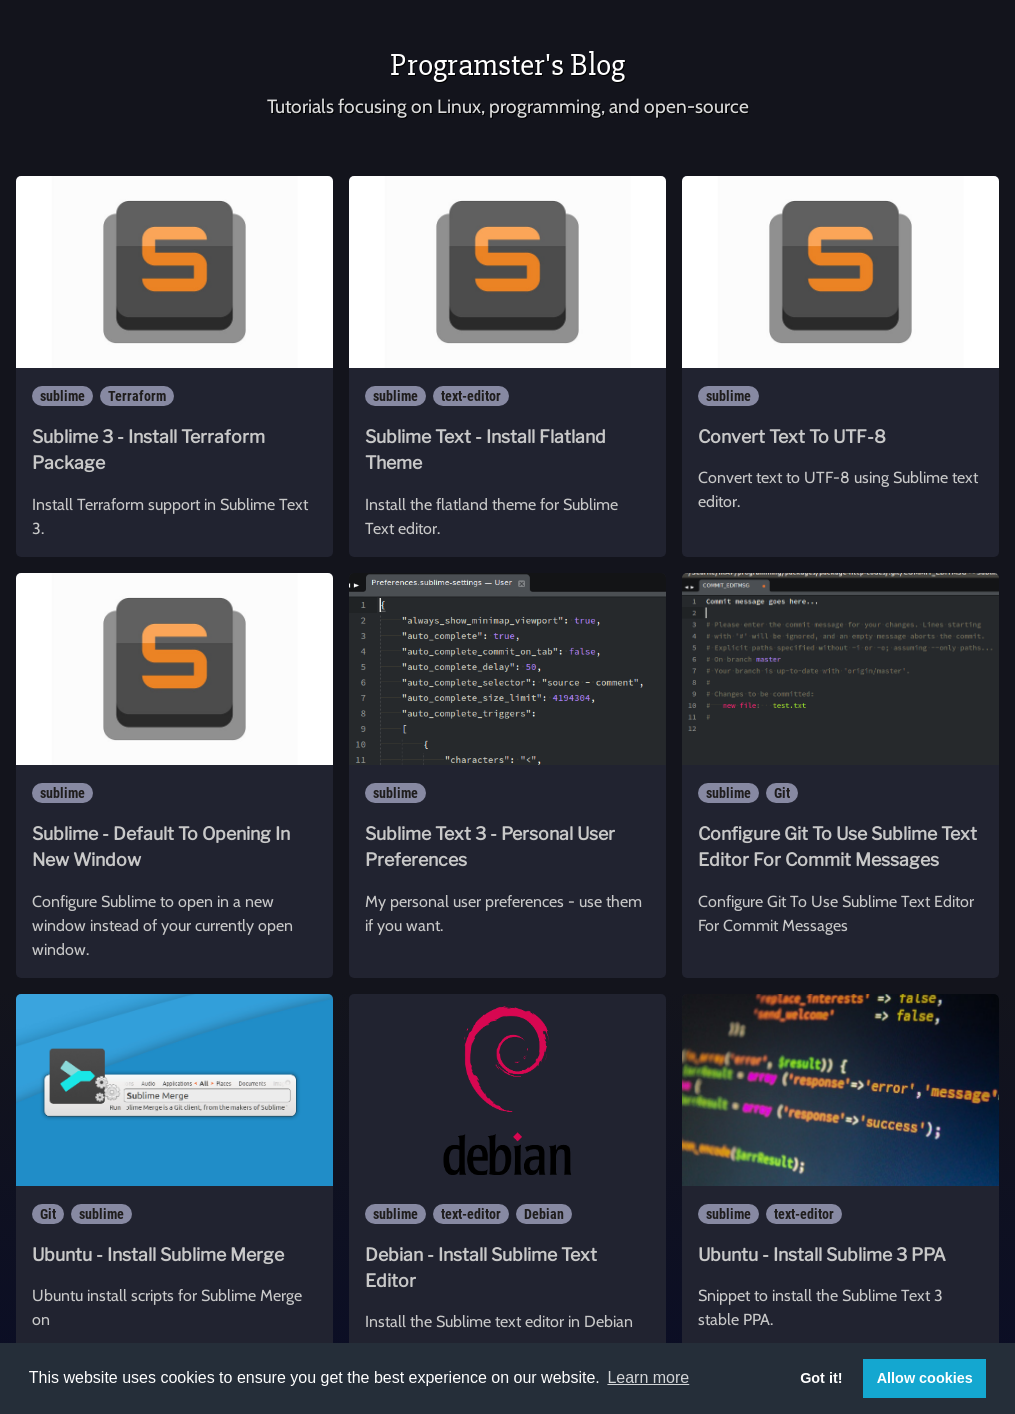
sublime (62, 396)
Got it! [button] (821, 1378)
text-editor (471, 396)
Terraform (137, 396)
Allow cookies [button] (925, 1378)
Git (782, 793)
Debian (544, 1214)
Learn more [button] (648, 1377)
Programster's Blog (507, 64)
